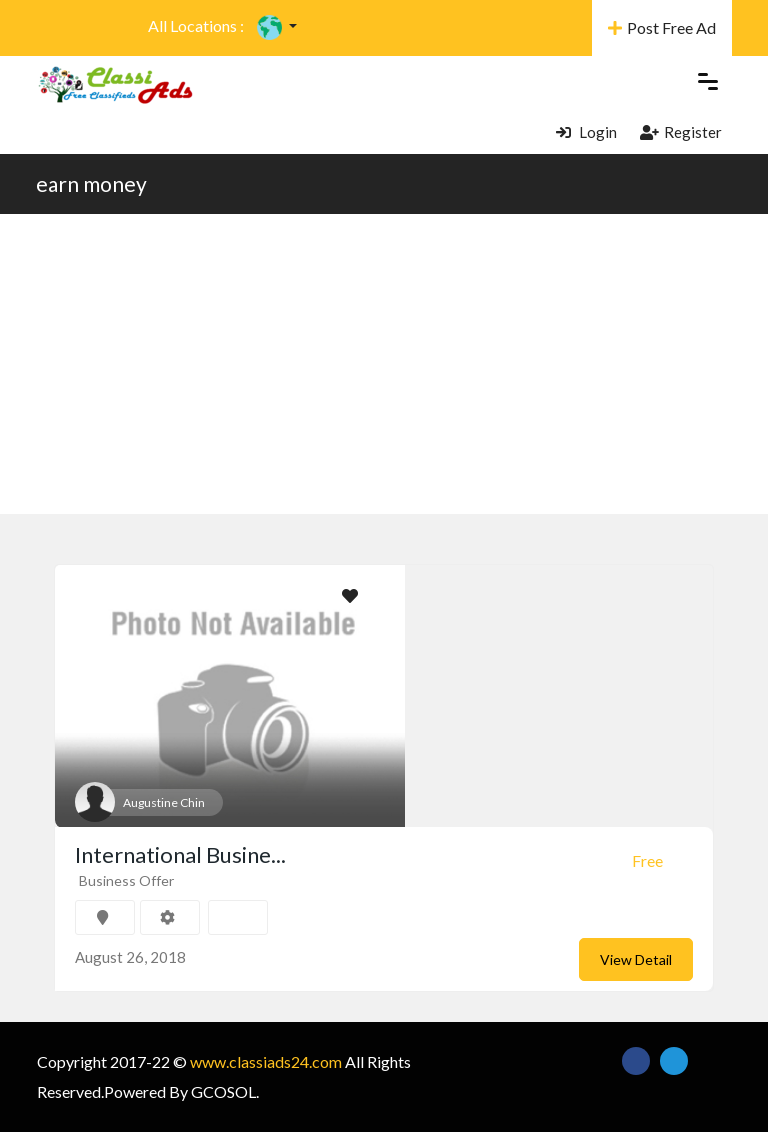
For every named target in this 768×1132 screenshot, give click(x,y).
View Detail (636, 959)
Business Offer (126, 880)
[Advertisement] (384, 364)
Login (586, 132)
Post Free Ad (662, 27)
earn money (91, 183)
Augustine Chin (164, 802)
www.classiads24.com (266, 1061)
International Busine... (180, 854)
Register (681, 132)
